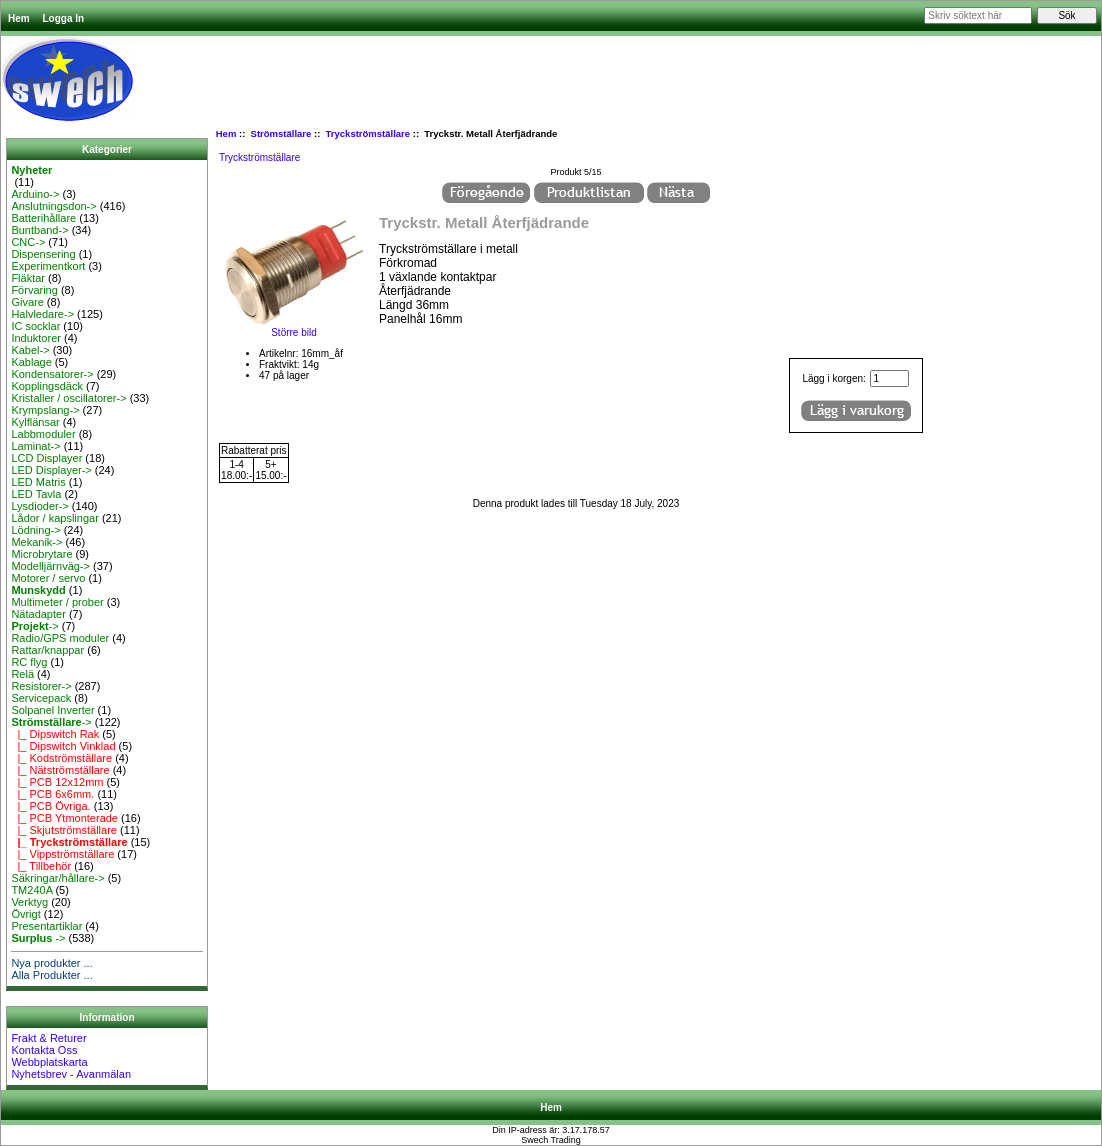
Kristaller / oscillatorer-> (68, 398)
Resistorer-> (41, 686)
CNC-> (28, 242)
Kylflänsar (35, 422)
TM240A (31, 890)
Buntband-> (39, 230)
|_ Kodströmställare (61, 758)
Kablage (31, 362)
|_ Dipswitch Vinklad (63, 746)
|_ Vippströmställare (62, 854)
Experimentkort (48, 266)
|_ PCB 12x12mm (57, 782)
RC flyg (29, 662)
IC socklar (35, 326)
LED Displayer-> (51, 470)
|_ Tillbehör (41, 866)
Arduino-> (35, 194)
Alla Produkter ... (51, 975)
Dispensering (43, 254)
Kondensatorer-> (52, 374)
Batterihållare (43, 218)
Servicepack (41, 698)
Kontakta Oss (44, 1050)
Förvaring (34, 290)
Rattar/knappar (47, 650)
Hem (19, 18)
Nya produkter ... (51, 963)
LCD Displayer (46, 458)
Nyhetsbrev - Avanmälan (71, 1074)
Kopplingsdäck (47, 386)
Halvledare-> (42, 314)
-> (34, 626)
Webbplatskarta (49, 1062)
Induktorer (36, 338)
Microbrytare (41, 554)
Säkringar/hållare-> (57, 878)
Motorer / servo (48, 578)
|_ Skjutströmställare (64, 830)
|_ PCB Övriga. (50, 806)
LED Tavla (36, 494)
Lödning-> (35, 530)
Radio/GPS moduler (60, 638)
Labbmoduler (43, 434)
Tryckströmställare (368, 133)
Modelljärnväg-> (50, 566)
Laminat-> (35, 446)
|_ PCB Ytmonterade (64, 818)
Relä (22, 674)
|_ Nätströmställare (60, 770)
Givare (27, 302)
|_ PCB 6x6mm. (52, 794)
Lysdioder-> (39, 506)
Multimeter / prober (57, 602)
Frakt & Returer (48, 1038)
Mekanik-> (36, 542)
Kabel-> (30, 350)
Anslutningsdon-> (53, 206)
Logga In (63, 18)
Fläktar (28, 278)
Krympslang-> (45, 410)
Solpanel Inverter (52, 710)
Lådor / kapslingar (54, 518)
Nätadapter (38, 614)
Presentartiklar (46, 926)
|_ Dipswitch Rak (55, 734)
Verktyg (29, 902)
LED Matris (38, 482)
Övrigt (25, 914)
